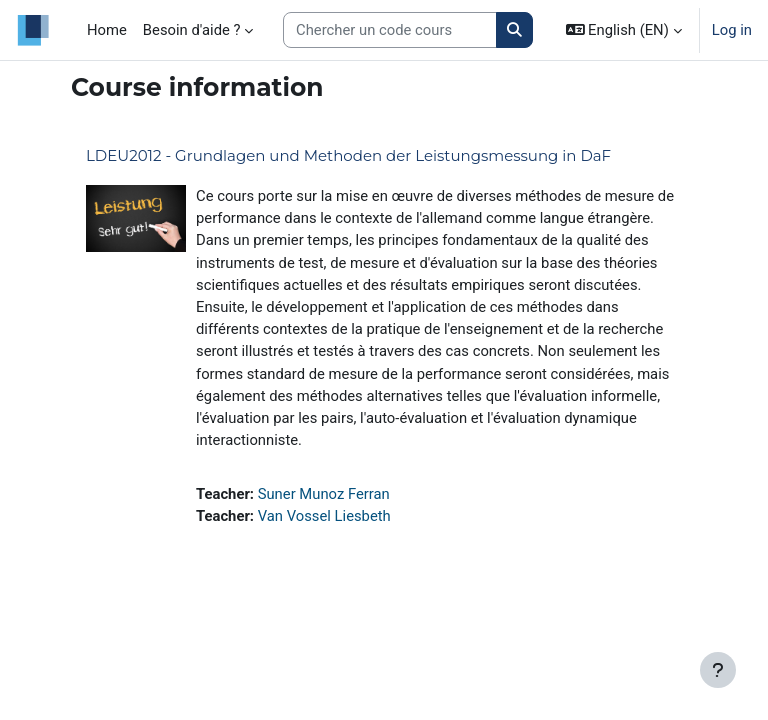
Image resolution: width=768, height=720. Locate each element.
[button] (624, 30)
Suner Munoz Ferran (324, 494)
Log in (732, 30)
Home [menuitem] (107, 30)
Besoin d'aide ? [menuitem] (192, 30)
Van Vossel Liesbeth (324, 516)
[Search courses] (390, 30)
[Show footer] (718, 670)
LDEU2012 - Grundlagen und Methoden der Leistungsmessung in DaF (348, 155)
